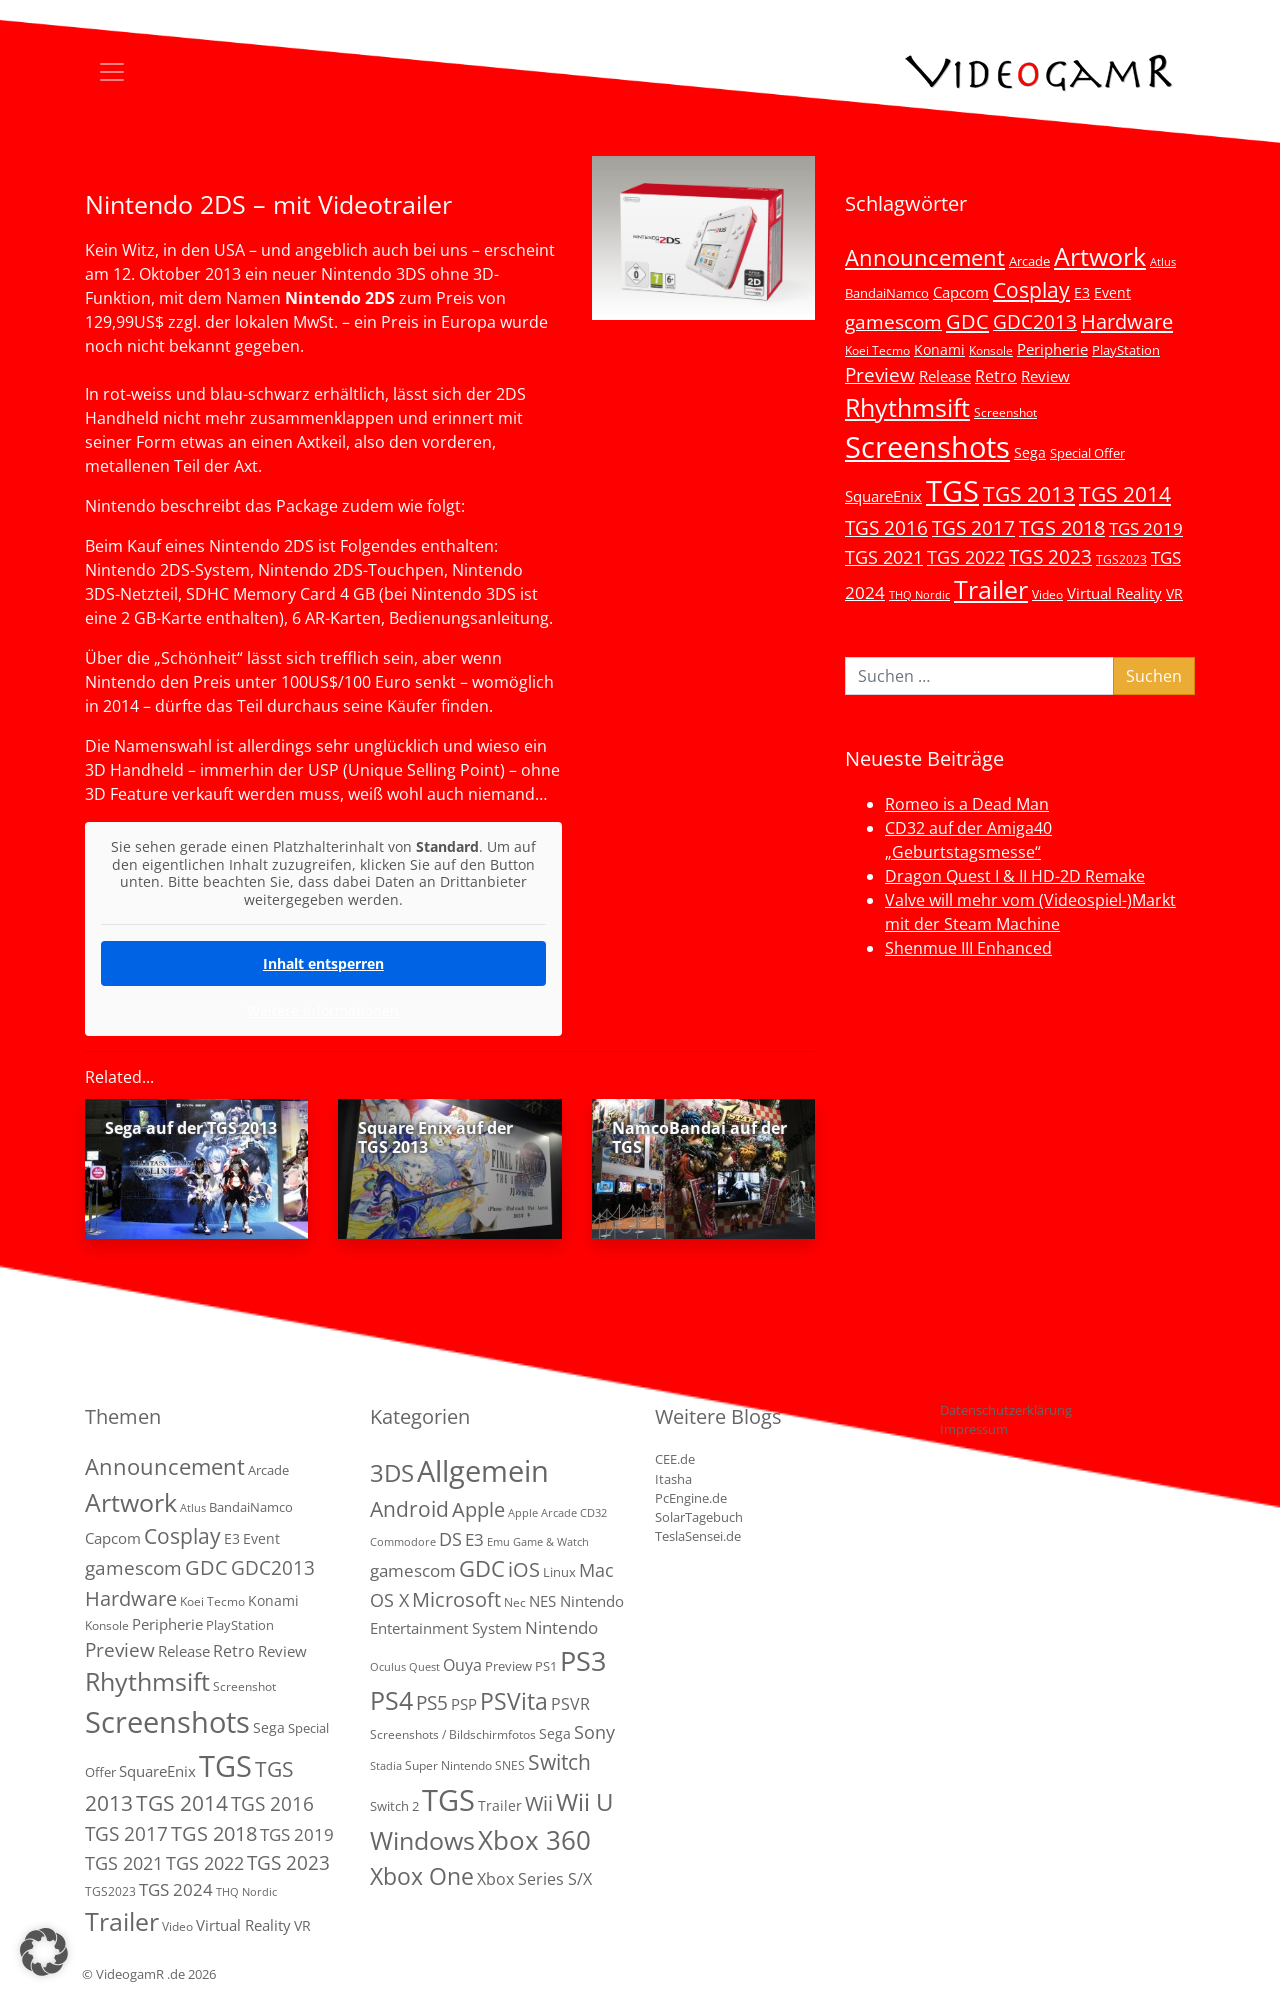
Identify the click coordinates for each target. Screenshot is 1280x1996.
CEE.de (675, 1459)
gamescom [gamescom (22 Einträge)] (893, 321)
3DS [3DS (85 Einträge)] (392, 1472)
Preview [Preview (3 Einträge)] (508, 1666)
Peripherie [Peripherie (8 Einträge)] (1052, 349)
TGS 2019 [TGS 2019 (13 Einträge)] (1146, 528)
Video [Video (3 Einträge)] (1047, 594)
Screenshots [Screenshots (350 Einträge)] (927, 447)
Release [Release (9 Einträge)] (945, 376)
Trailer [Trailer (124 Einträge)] (991, 589)
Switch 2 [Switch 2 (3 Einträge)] (394, 1806)
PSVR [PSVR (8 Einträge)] (570, 1704)
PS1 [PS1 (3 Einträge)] (546, 1666)
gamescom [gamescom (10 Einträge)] (413, 1570)
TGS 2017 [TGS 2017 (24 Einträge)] (973, 528)
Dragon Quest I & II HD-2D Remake (1015, 876)
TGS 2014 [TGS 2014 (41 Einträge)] (1125, 494)
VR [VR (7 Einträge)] (1174, 593)
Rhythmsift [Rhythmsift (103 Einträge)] (907, 407)
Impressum (974, 1429)
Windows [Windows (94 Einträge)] (422, 1840)
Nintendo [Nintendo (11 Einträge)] (561, 1627)
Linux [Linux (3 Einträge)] (559, 1572)
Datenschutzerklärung (1006, 1410)
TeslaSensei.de (698, 1536)
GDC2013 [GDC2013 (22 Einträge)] (1035, 321)
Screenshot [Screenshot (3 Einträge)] (1005, 412)
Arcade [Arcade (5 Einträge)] (1029, 261)
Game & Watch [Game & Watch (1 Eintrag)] (551, 1542)
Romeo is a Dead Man (967, 804)
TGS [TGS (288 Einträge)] (448, 1799)
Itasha (673, 1479)
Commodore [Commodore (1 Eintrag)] (403, 1542)
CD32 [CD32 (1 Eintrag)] (593, 1513)
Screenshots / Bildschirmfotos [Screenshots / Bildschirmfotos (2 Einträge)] (453, 1734)
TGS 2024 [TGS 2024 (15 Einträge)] (176, 1889)
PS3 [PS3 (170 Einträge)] (583, 1660)
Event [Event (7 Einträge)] (1112, 292)
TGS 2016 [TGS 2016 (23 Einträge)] (886, 528)
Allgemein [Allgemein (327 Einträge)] (483, 1471)
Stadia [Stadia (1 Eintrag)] (386, 1766)
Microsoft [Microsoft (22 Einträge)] (456, 1599)
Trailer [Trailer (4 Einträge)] (500, 1805)
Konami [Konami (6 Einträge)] (939, 349)
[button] (44, 1952)
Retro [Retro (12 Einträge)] (996, 376)
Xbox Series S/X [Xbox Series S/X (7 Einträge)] (534, 1879)
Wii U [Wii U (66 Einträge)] (585, 1802)
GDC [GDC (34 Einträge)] (967, 321)
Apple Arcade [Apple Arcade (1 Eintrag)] (542, 1513)
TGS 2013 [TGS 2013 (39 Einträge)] (1029, 494)
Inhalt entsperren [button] (323, 963)
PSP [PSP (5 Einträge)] (464, 1704)
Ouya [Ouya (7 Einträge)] (462, 1665)
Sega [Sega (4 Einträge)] (555, 1733)
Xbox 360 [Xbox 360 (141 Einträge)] (534, 1840)
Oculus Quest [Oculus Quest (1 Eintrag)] (405, 1667)
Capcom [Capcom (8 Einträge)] (961, 292)
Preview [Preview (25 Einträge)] (880, 375)
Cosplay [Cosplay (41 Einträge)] (1031, 290)
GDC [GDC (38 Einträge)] (482, 1568)
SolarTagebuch (699, 1517)
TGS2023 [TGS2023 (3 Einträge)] (1121, 559)
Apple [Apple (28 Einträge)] (478, 1509)
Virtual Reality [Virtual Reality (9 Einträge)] (1114, 593)
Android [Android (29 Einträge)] (409, 1509)
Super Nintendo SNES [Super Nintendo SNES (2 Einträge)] (465, 1765)
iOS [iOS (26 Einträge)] (524, 1569)
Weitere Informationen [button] (323, 1011)
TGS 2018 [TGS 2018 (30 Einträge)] (1062, 527)
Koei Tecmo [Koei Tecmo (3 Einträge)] (877, 350)
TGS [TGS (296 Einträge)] (952, 490)
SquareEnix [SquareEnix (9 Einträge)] (883, 496)
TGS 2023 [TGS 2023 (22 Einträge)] (1050, 556)
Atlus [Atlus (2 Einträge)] (1163, 262)
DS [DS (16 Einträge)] (450, 1538)
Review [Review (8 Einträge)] (1045, 376)
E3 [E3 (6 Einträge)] (1082, 292)
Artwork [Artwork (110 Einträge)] (1100, 256)
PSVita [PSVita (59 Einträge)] (514, 1701)
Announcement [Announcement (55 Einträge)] (925, 257)
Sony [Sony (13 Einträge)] (594, 1732)
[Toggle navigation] (112, 72)
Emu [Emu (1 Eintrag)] (498, 1542)
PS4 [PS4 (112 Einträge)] (391, 1700)
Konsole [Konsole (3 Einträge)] (991, 350)
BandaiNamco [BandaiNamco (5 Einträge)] (887, 293)
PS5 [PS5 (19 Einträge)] (432, 1703)
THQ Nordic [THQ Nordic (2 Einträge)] (919, 595)
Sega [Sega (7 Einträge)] (1030, 452)
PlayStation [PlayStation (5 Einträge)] (1126, 350)
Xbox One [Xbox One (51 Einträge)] (422, 1876)
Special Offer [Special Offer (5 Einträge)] (1087, 453)
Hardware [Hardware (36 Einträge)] (1127, 321)
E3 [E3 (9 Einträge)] (474, 1539)
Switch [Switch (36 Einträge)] (559, 1761)
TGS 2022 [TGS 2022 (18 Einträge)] (966, 557)
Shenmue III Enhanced (968, 948)
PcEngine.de (691, 1498)
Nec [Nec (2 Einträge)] (515, 1602)
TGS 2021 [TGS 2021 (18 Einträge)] (884, 557)
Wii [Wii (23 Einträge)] (539, 1803)
